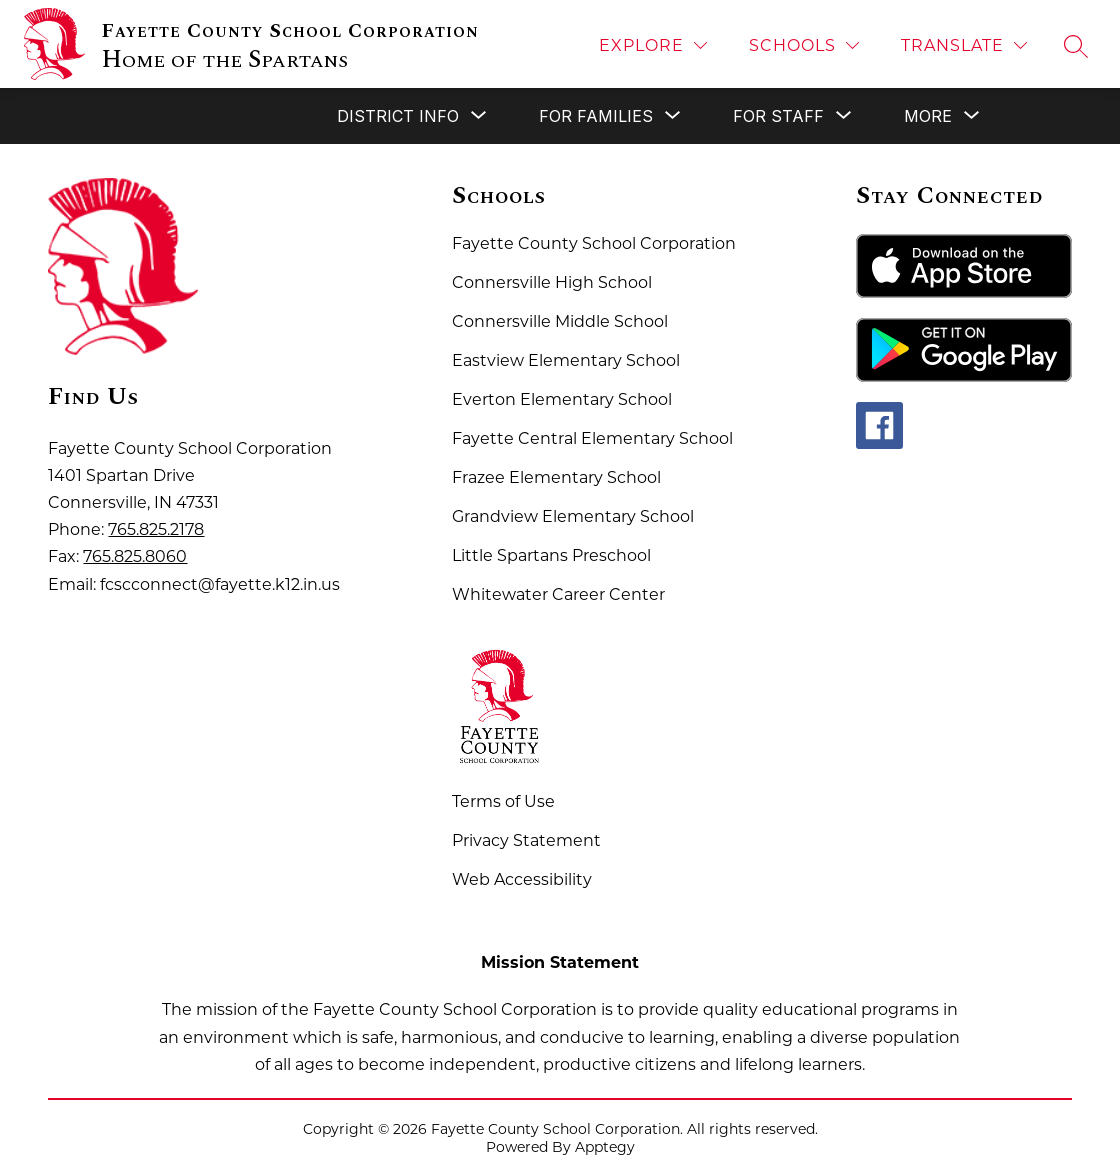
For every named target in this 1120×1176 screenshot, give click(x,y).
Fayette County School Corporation (594, 243)
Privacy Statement (526, 840)
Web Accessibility (522, 879)
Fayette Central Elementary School (592, 438)
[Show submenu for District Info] (398, 116)
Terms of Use (503, 801)
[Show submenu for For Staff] (778, 116)
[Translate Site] (964, 45)
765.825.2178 (156, 529)
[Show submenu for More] (928, 116)
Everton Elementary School (562, 399)
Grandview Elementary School (573, 516)
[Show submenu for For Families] (596, 116)
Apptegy (605, 1147)
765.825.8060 (135, 556)
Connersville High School (552, 282)
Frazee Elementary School (556, 477)
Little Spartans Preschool (551, 555)
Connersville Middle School (560, 321)
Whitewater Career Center (558, 594)
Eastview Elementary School (566, 360)
